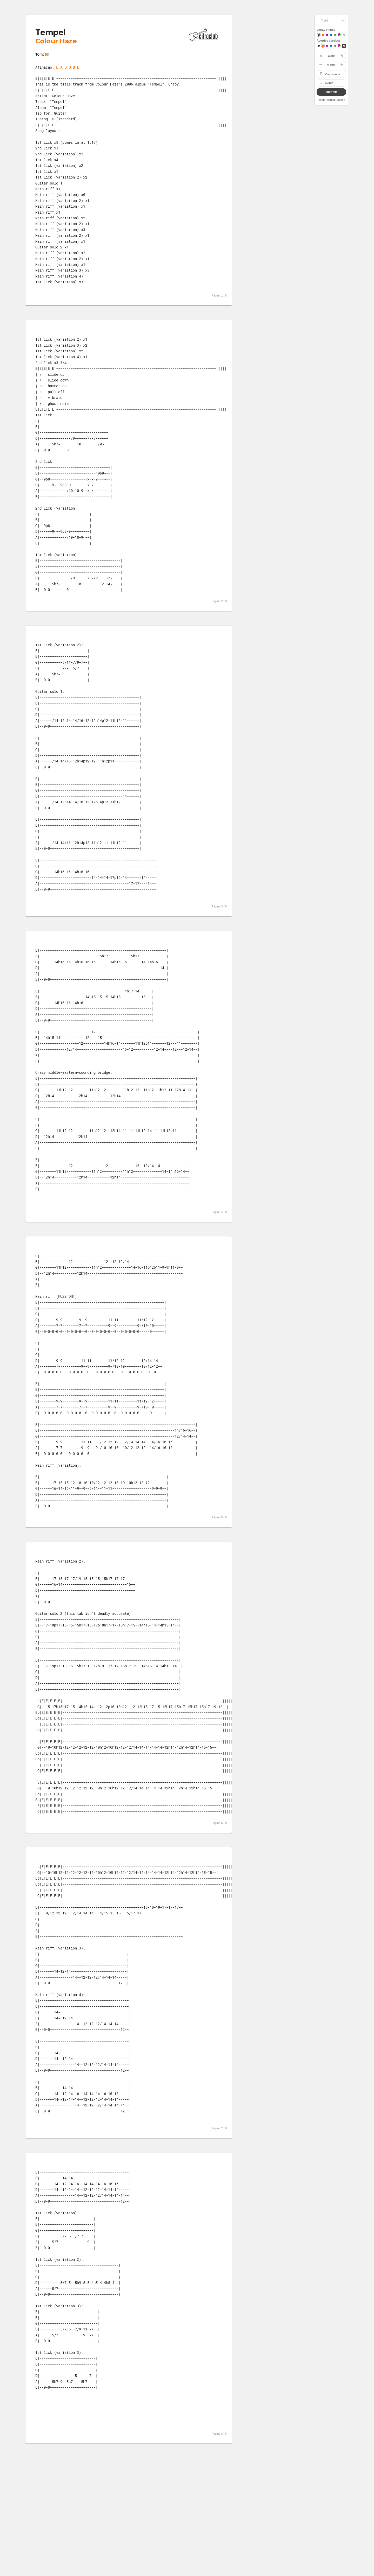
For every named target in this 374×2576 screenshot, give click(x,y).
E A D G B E (67, 67)
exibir (329, 82)
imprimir (331, 91)
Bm (47, 54)
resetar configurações (331, 99)
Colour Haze (56, 41)
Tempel (50, 32)
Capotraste (332, 74)
